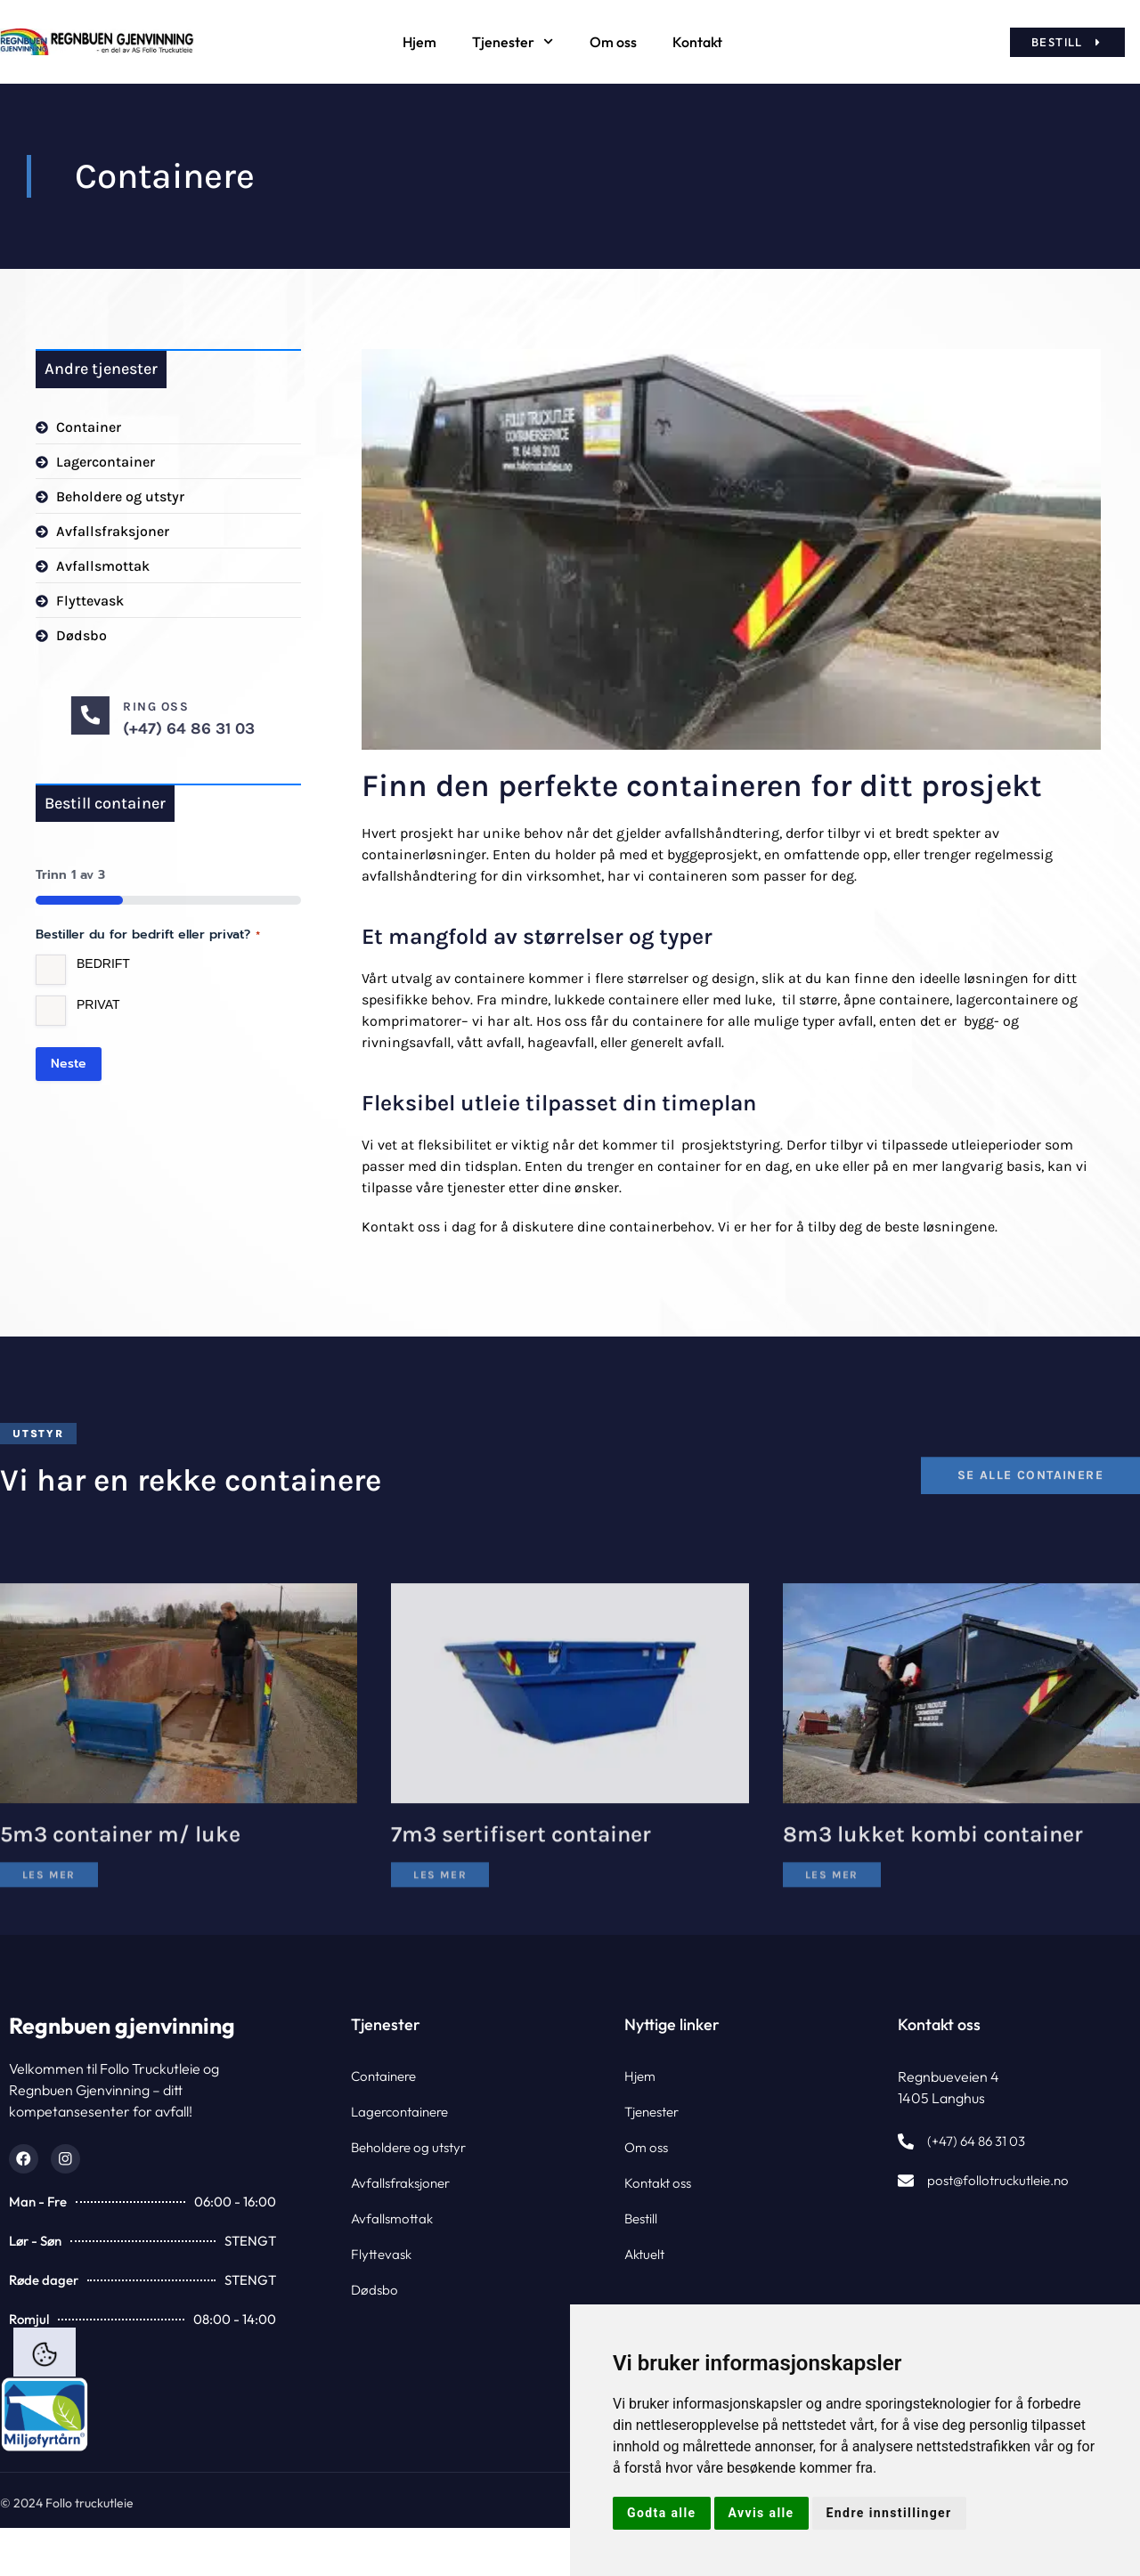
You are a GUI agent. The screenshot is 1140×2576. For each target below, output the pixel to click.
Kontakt (697, 42)
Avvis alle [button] (761, 2513)
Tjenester (512, 41)
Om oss (613, 42)
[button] (38, 1433)
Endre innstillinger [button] (889, 2513)
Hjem (419, 42)
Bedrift (103, 965)
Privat (98, 1006)
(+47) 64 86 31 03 (346, 728)
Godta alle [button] (661, 2513)
